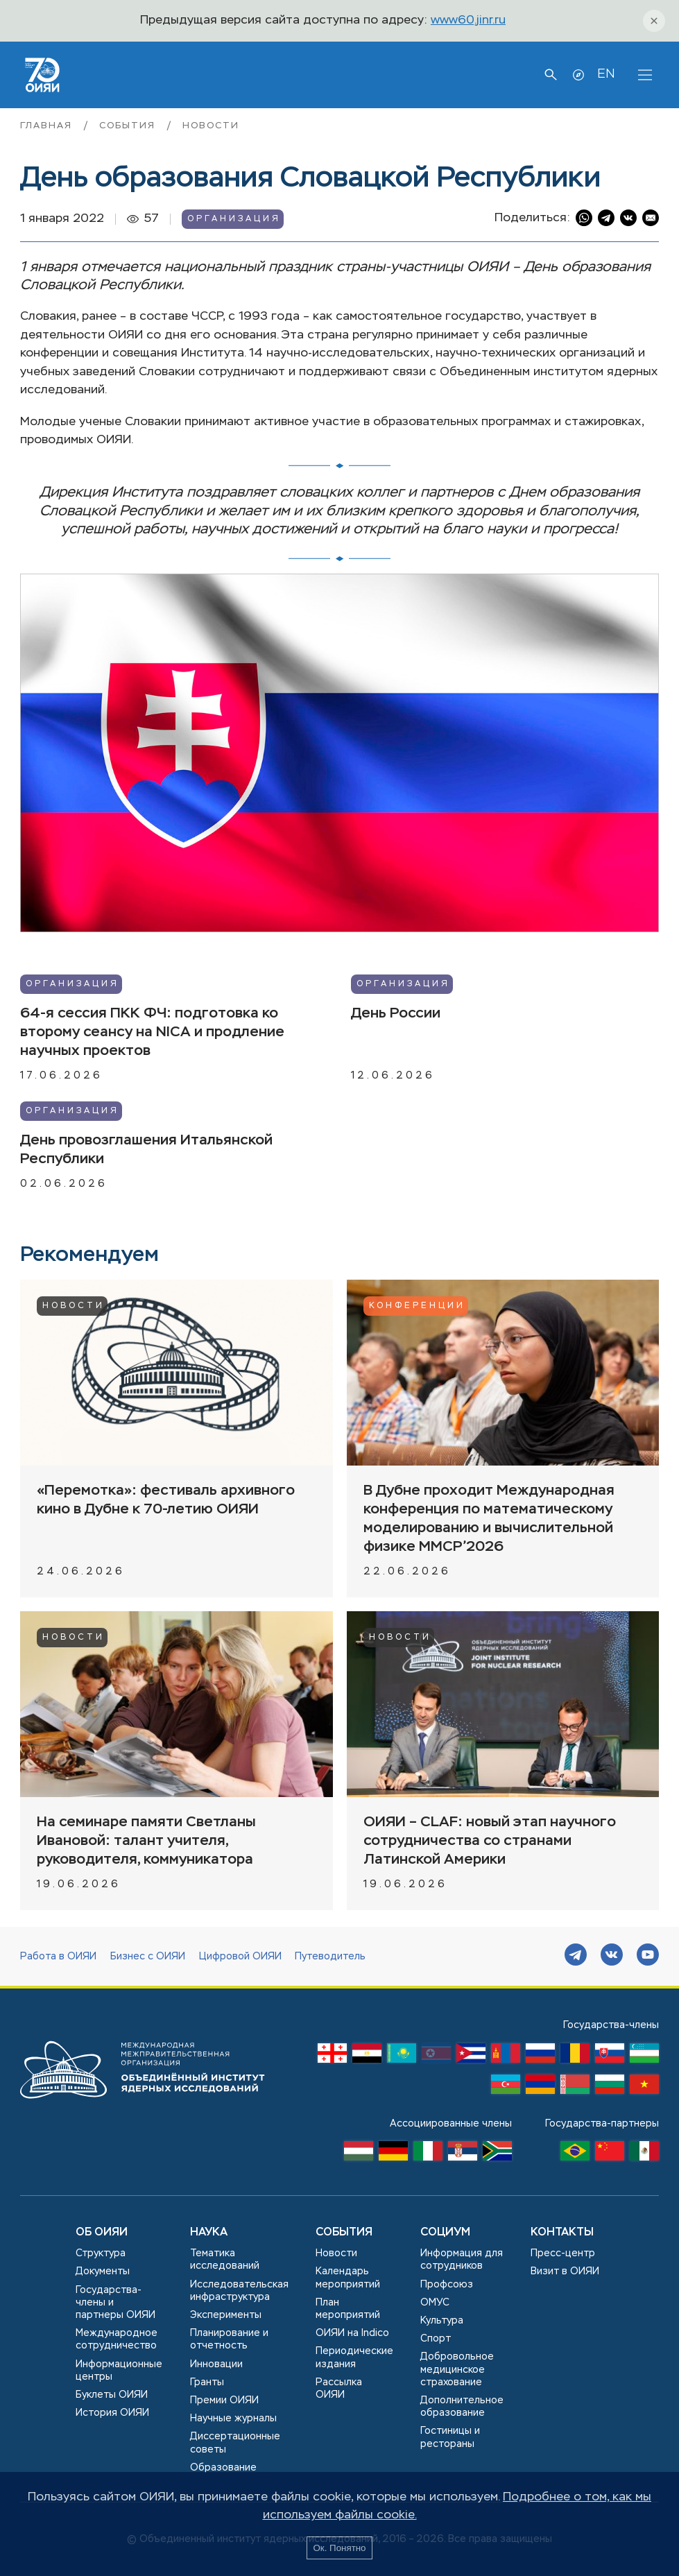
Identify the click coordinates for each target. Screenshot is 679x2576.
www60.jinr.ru (468, 20)
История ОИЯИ (112, 2413)
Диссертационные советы (235, 2443)
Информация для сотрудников (461, 2260)
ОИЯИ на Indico (352, 2333)
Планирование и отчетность (229, 2339)
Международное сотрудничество (116, 2339)
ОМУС (434, 2303)
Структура (101, 2253)
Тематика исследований (224, 2260)
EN (605, 74)
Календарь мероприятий (348, 2278)
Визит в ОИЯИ (565, 2271)
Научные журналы (233, 2418)
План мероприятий (348, 2309)
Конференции (417, 1306)
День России (395, 1013)
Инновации (216, 2364)
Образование (223, 2468)
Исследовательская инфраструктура (239, 2291)
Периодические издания (354, 2357)
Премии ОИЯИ (224, 2400)
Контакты (562, 2232)
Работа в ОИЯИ (58, 1956)
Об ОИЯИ (102, 2232)
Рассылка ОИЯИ (339, 2389)
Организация (234, 219)
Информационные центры (119, 2371)
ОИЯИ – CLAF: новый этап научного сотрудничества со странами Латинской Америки (489, 1841)
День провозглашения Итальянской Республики (146, 1150)
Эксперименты (225, 2315)
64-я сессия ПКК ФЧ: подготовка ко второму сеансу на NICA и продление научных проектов (152, 1032)
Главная (48, 125)
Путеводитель (330, 1956)
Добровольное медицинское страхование (457, 2369)
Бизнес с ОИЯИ (147, 1956)
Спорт (435, 2339)
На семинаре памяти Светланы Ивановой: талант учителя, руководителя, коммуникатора (146, 1841)
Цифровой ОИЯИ (240, 1956)
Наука (208, 2232)
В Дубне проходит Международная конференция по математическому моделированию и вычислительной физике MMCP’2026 (488, 1519)
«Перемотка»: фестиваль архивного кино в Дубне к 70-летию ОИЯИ (166, 1500)
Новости (210, 125)
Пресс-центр (563, 2253)
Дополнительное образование (462, 2407)
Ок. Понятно (339, 2548)
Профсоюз (446, 2285)
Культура (441, 2321)
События (129, 125)
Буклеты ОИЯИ (112, 2395)
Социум (445, 2232)
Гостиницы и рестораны (450, 2437)
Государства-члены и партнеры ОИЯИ (115, 2302)
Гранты (207, 2382)
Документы (103, 2271)
